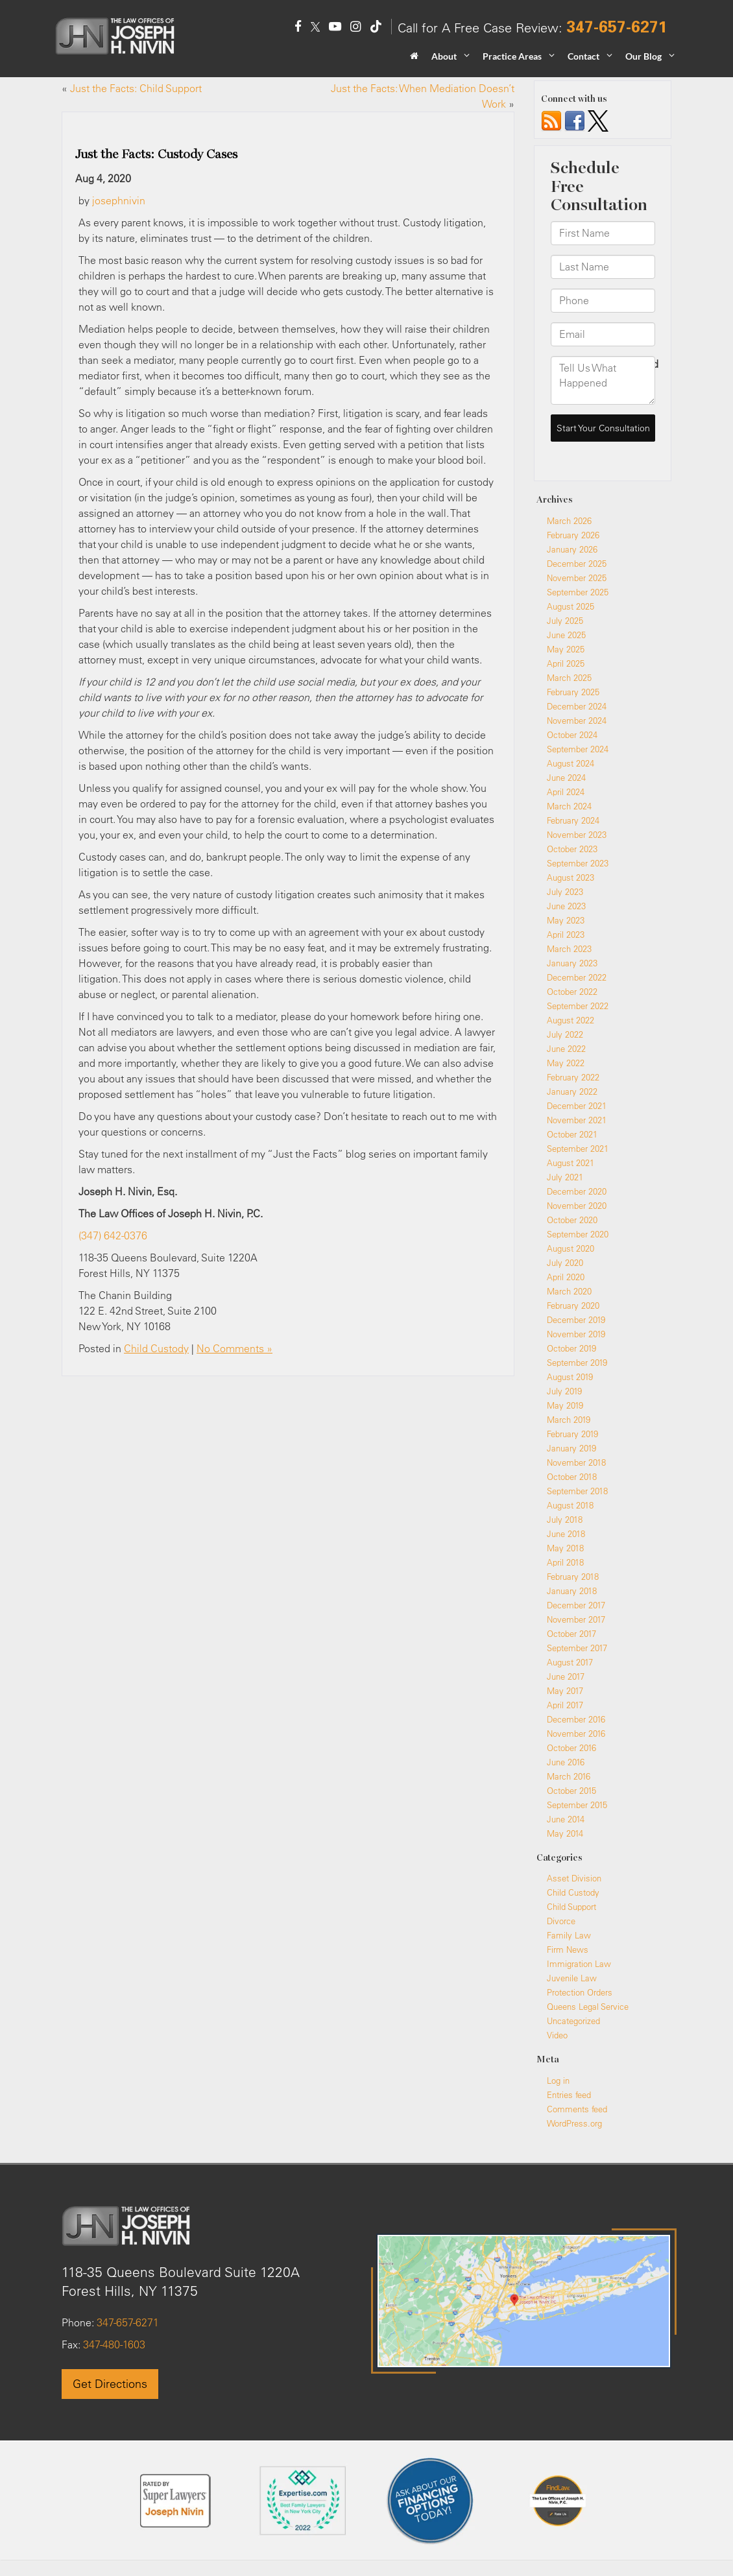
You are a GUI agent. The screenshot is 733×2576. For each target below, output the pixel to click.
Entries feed (569, 2095)
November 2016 (576, 1733)
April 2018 (565, 1562)
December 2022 (577, 977)
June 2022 (566, 1049)
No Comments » (234, 1348)
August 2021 (570, 1163)
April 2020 (565, 1277)
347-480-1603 (112, 2344)
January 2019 (571, 1448)
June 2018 (566, 1534)
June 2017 (565, 1676)
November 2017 (576, 1619)
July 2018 (565, 1519)
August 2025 (570, 606)
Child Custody (156, 1348)
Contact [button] (583, 56)
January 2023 (572, 963)
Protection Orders (579, 1992)
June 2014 (565, 1819)
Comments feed (577, 2109)
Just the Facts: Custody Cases (156, 154)
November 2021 (577, 1120)
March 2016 (568, 1776)
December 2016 (576, 1719)
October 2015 (571, 1790)
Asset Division (574, 1878)
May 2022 (565, 1063)
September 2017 (577, 1648)
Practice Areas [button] (512, 56)
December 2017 (576, 1605)
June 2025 (566, 635)
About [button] (444, 56)
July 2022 (565, 1034)
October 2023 (572, 849)
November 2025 (577, 578)
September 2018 (577, 1491)
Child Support (571, 1907)
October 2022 (572, 991)
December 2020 (577, 1191)
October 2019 (571, 1348)
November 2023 (577, 834)
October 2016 (571, 1748)
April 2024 (565, 792)
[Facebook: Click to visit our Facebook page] (298, 27)
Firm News (567, 1949)
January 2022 (572, 1091)
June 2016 (565, 1762)
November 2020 (577, 1205)
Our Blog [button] (643, 56)
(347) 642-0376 (112, 1235)
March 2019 (568, 1419)
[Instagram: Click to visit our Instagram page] (355, 27)
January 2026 (572, 549)
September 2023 (577, 863)
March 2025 (569, 678)
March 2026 (569, 521)
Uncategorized (573, 2021)
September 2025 (577, 592)
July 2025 (565, 620)
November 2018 (576, 1462)
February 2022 (573, 1077)
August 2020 (570, 1248)
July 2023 (565, 892)
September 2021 (577, 1148)
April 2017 (565, 1705)
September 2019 (577, 1362)
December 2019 (576, 1320)
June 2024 (566, 777)
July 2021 (565, 1177)
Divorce (561, 1921)
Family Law (569, 1935)
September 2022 (577, 1006)
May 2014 (565, 1833)
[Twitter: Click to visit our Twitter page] (315, 27)
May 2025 (565, 649)
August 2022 (570, 1020)
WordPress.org (574, 2123)
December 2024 (577, 706)
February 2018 (573, 1576)
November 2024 (577, 720)
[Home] (414, 60)
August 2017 (570, 1662)
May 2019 (565, 1405)
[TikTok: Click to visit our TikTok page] (376, 27)
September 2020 (577, 1234)
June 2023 (566, 906)
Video (557, 2035)
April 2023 (565, 934)
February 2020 (573, 1305)
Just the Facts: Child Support (136, 88)
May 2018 (565, 1548)
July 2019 (564, 1391)
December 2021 (577, 1106)
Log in (558, 2080)
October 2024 (572, 735)
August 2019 (570, 1377)
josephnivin (118, 200)
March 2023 (569, 949)
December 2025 (577, 563)
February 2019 (572, 1434)
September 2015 (577, 1805)
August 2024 (570, 763)
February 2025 (573, 692)
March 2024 (569, 806)
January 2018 (572, 1591)
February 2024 (573, 820)
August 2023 (570, 877)
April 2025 (565, 663)
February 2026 (573, 535)
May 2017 (565, 1691)
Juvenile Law (572, 1978)
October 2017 (571, 1633)
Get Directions (110, 2383)
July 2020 (565, 1263)
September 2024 (577, 749)
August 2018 (570, 1505)
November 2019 (576, 1334)
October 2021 (572, 1134)
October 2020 (572, 1220)
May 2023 (565, 920)
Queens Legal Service (588, 2006)
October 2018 (572, 1477)
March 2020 (569, 1291)
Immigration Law (579, 1964)
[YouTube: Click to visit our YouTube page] (335, 27)
